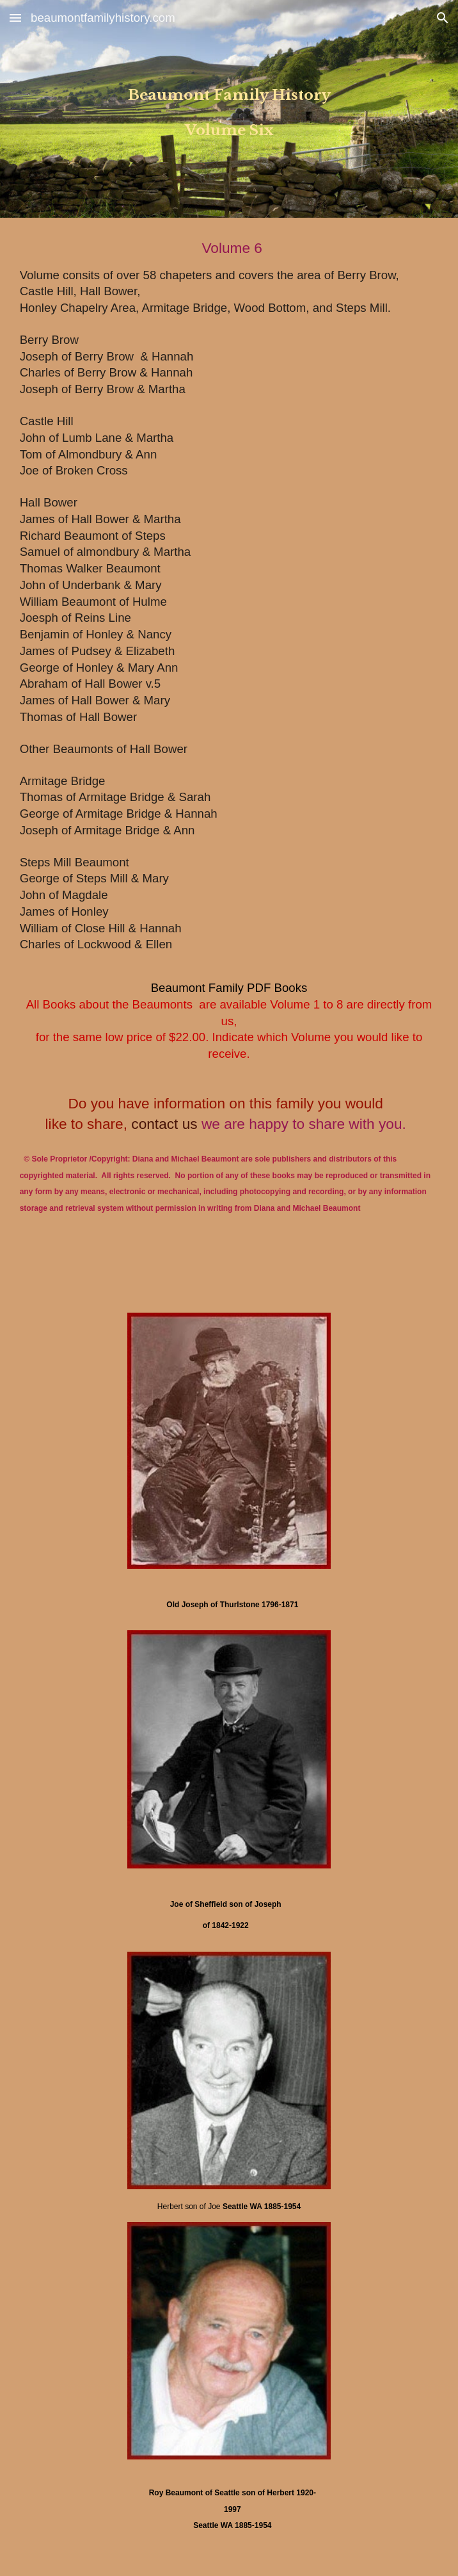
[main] (229, 109)
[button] (15, 17)
